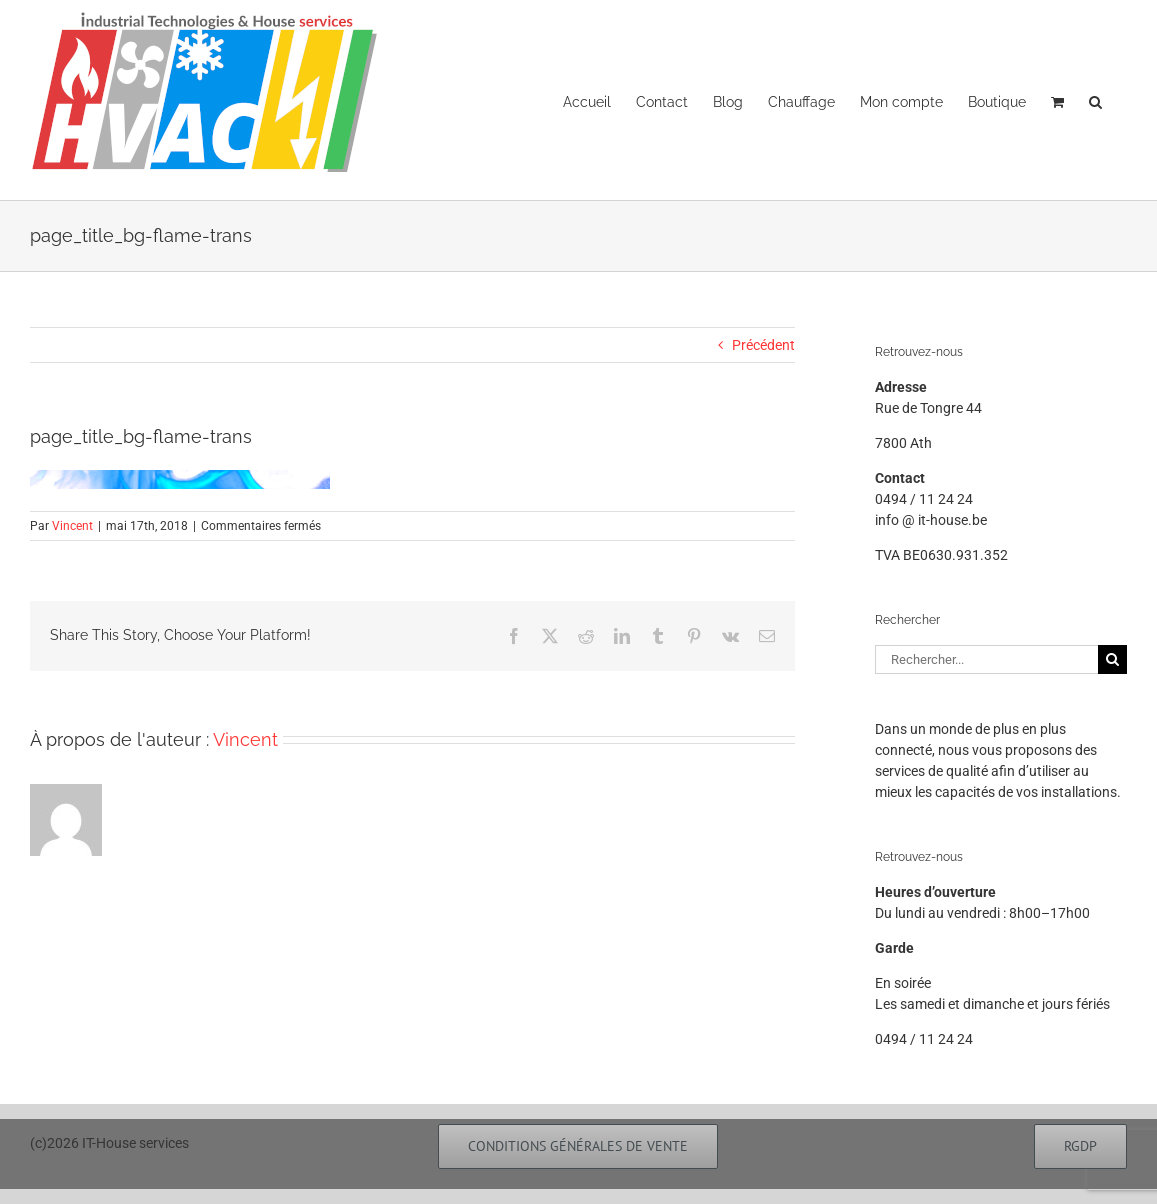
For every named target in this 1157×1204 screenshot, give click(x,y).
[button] (1095, 100)
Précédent (763, 345)
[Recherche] (1112, 659)
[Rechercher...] (986, 659)
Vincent (72, 526)
